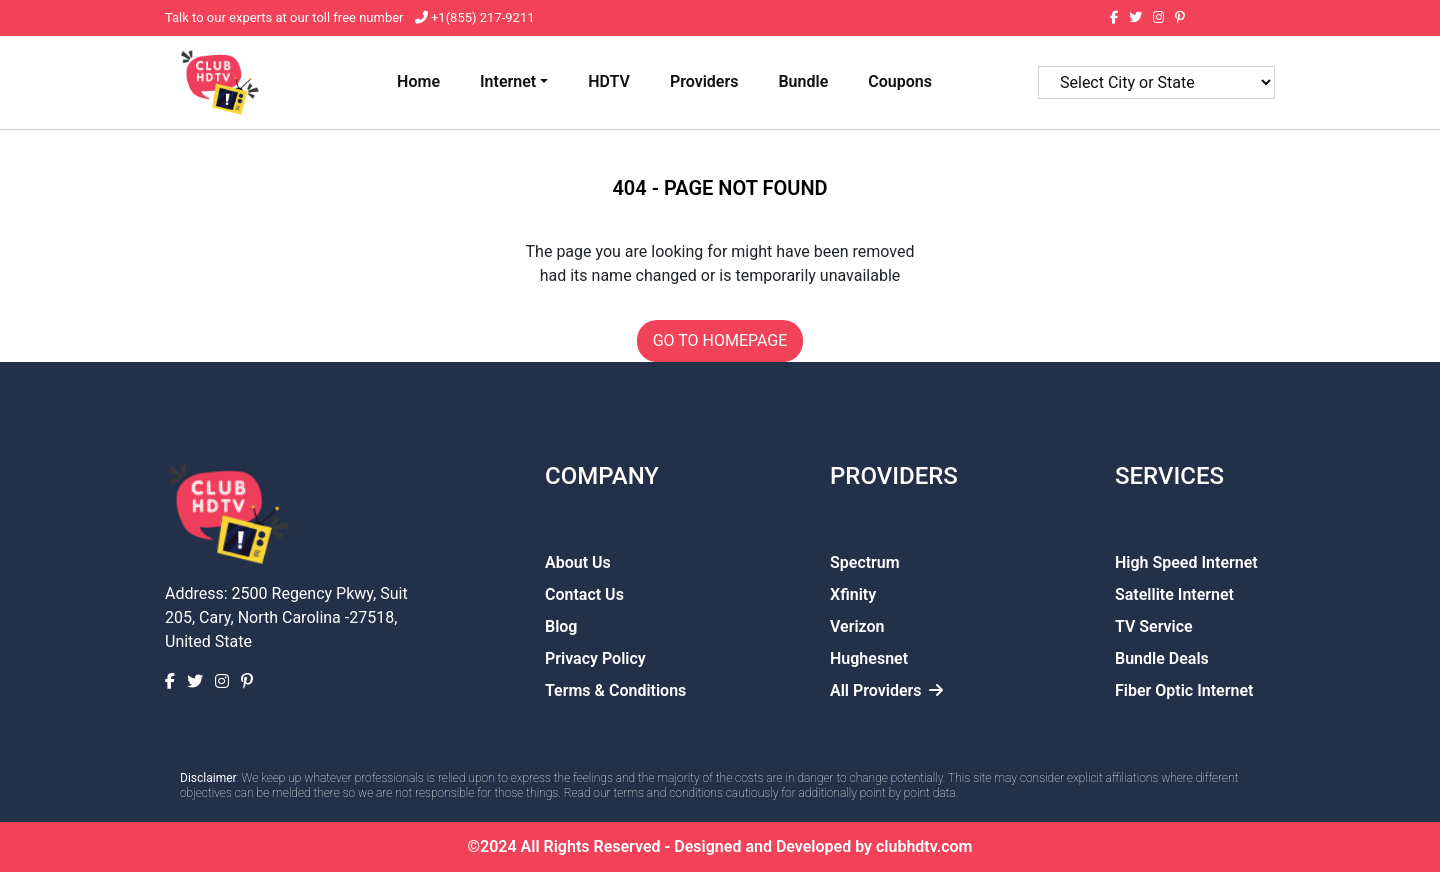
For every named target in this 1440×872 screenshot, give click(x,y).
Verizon (857, 626)
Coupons (900, 81)
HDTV (609, 81)
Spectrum (865, 562)
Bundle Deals (1162, 658)
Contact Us (584, 594)
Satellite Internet (1174, 594)
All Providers (886, 690)
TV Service (1154, 626)
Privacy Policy (595, 658)
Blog (561, 626)
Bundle (803, 81)
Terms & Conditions (615, 690)
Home (418, 81)
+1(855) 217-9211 (481, 17)
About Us (578, 562)
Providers (704, 81)
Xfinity (853, 594)
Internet (508, 81)
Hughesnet (869, 658)
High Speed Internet (1186, 562)
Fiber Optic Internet (1184, 690)
